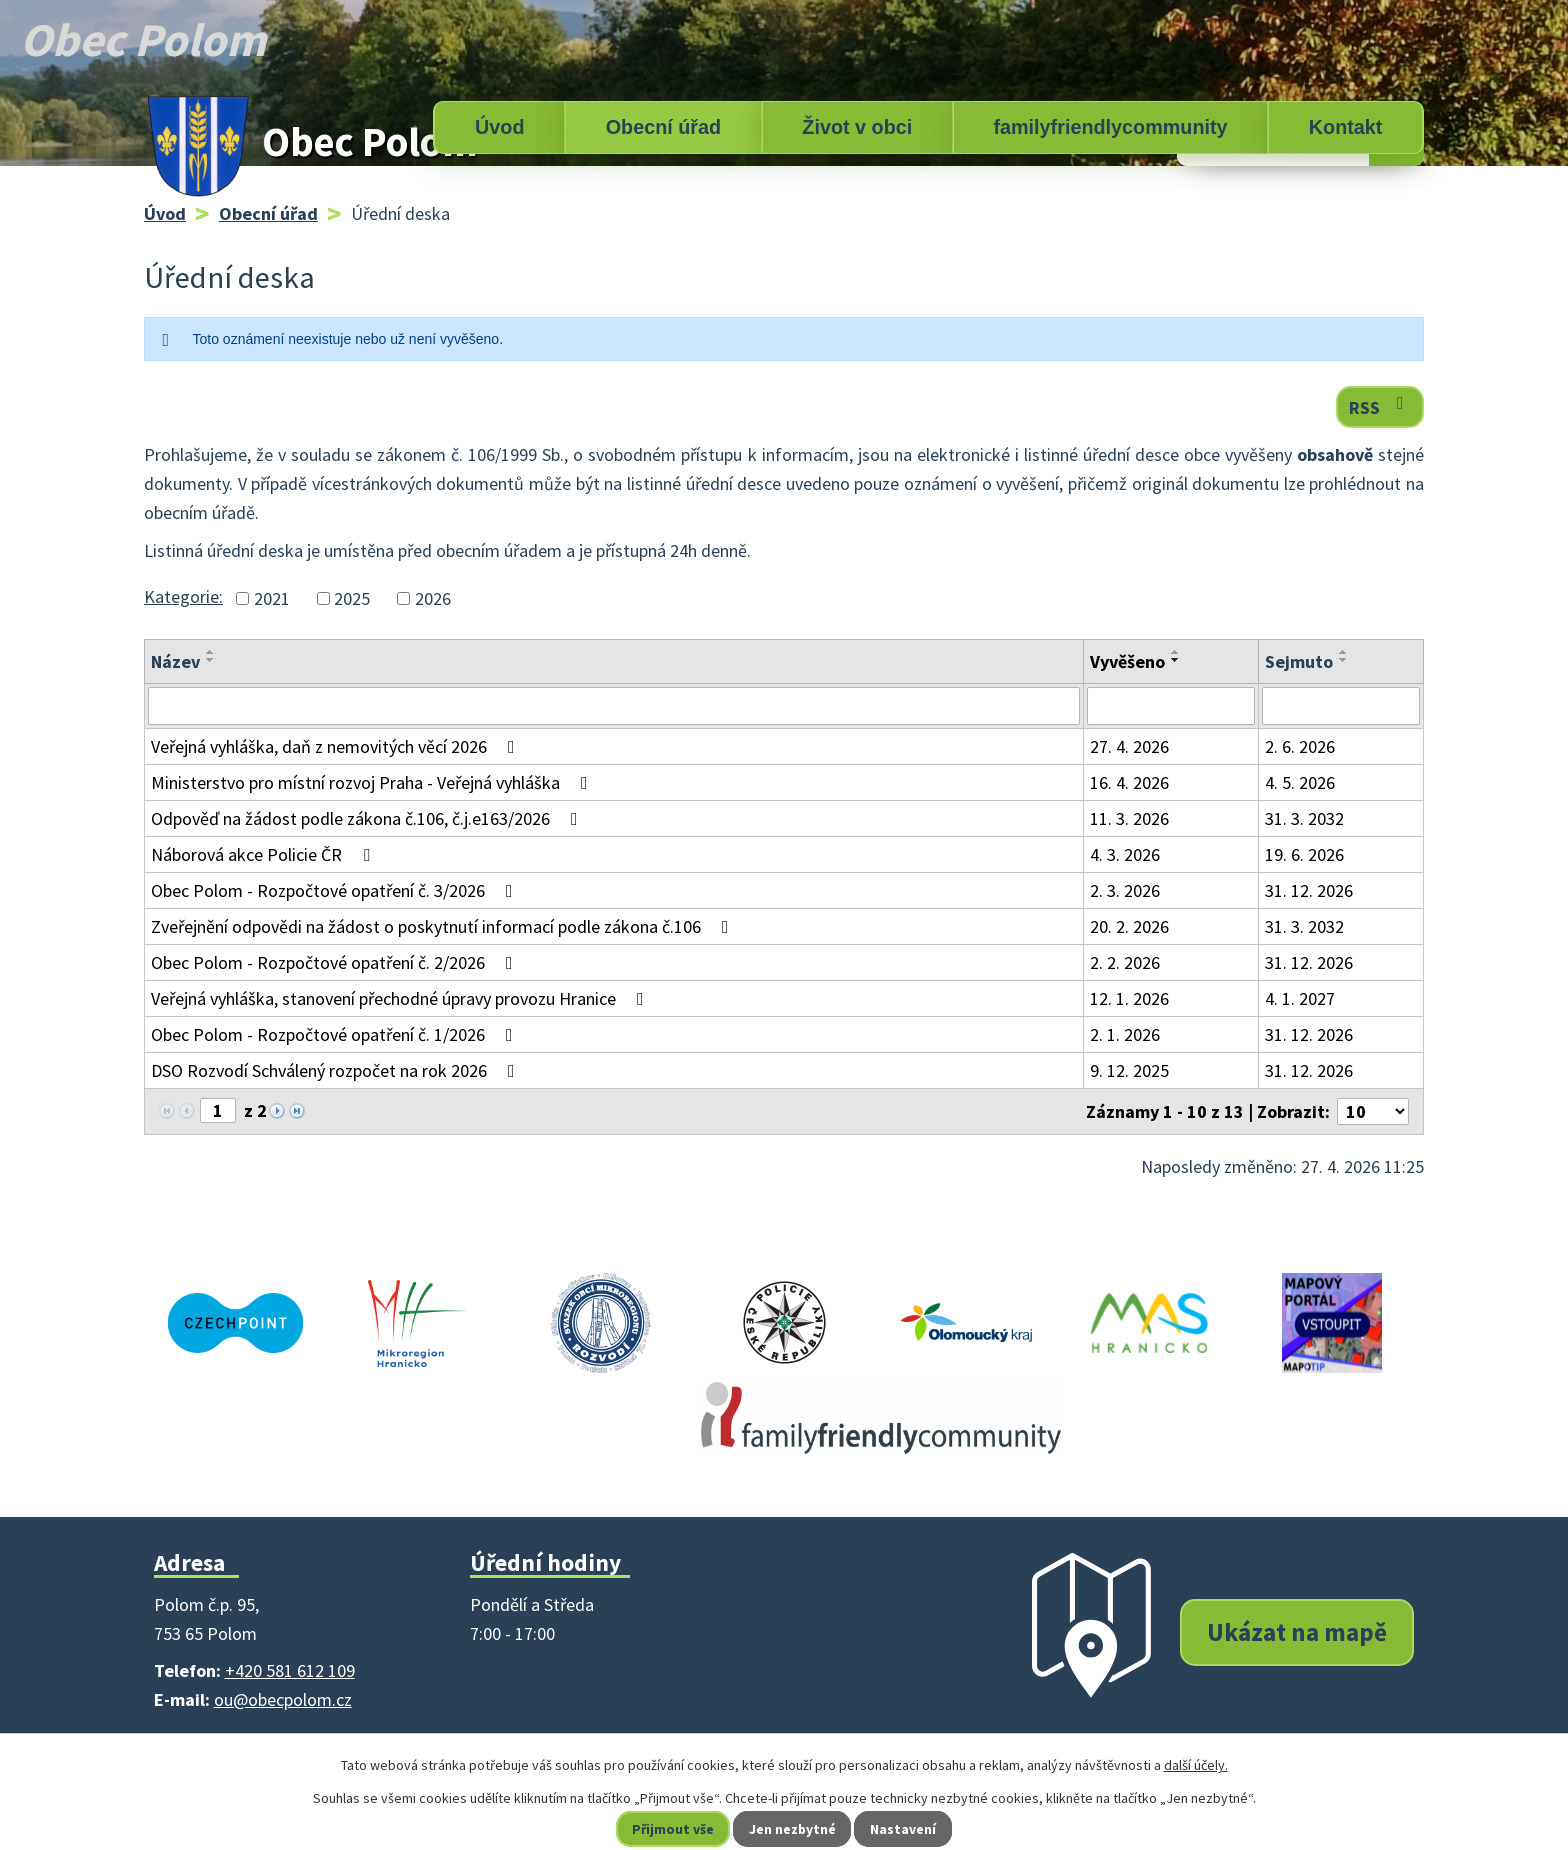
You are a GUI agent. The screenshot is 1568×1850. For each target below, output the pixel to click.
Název (175, 661)
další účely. (1196, 1765)
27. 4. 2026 (1129, 746)
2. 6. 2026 (1300, 746)
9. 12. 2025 (1129, 1070)
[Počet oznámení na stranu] (1373, 1111)
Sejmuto (1299, 661)
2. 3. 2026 (1125, 890)
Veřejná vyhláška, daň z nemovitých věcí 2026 (337, 746)
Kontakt (1346, 127)
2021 (272, 598)
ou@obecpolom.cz (283, 1699)
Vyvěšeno (1127, 661)
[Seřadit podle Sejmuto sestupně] (1344, 660)
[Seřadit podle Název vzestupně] (211, 652)
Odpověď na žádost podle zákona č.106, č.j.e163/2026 (368, 818)
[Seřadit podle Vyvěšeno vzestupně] (1176, 652)
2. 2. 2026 (1125, 962)
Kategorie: (183, 596)
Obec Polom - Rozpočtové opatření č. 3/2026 (336, 890)
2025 (352, 598)
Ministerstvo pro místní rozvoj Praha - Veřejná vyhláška (373, 782)
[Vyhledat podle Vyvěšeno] (1171, 706)
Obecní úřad (663, 127)
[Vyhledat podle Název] (614, 706)
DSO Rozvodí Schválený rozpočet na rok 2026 (337, 1070)
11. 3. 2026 (1129, 818)
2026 (433, 598)
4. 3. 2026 (1125, 854)
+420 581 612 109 (290, 1670)
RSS (1380, 406)
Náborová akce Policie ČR (264, 854)
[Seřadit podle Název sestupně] (211, 660)
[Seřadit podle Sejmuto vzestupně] (1344, 652)
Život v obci (857, 127)
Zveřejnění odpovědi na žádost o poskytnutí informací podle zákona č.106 (444, 926)
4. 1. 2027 (1300, 998)
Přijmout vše (672, 1829)
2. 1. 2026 (1125, 1034)
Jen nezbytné (793, 1829)
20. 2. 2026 (1129, 926)
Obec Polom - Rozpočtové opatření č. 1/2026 (336, 1034)
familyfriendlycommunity (1110, 127)
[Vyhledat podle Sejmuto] (1341, 706)
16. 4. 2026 (1129, 782)
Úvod (499, 127)
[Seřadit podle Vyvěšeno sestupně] (1176, 660)
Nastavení (905, 1829)
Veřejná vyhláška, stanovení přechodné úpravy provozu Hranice (401, 998)
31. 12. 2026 (1309, 890)
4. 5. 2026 (1300, 782)
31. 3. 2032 (1304, 818)
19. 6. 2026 (1304, 854)
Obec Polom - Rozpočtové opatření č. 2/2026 (336, 962)
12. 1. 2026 (1129, 998)
